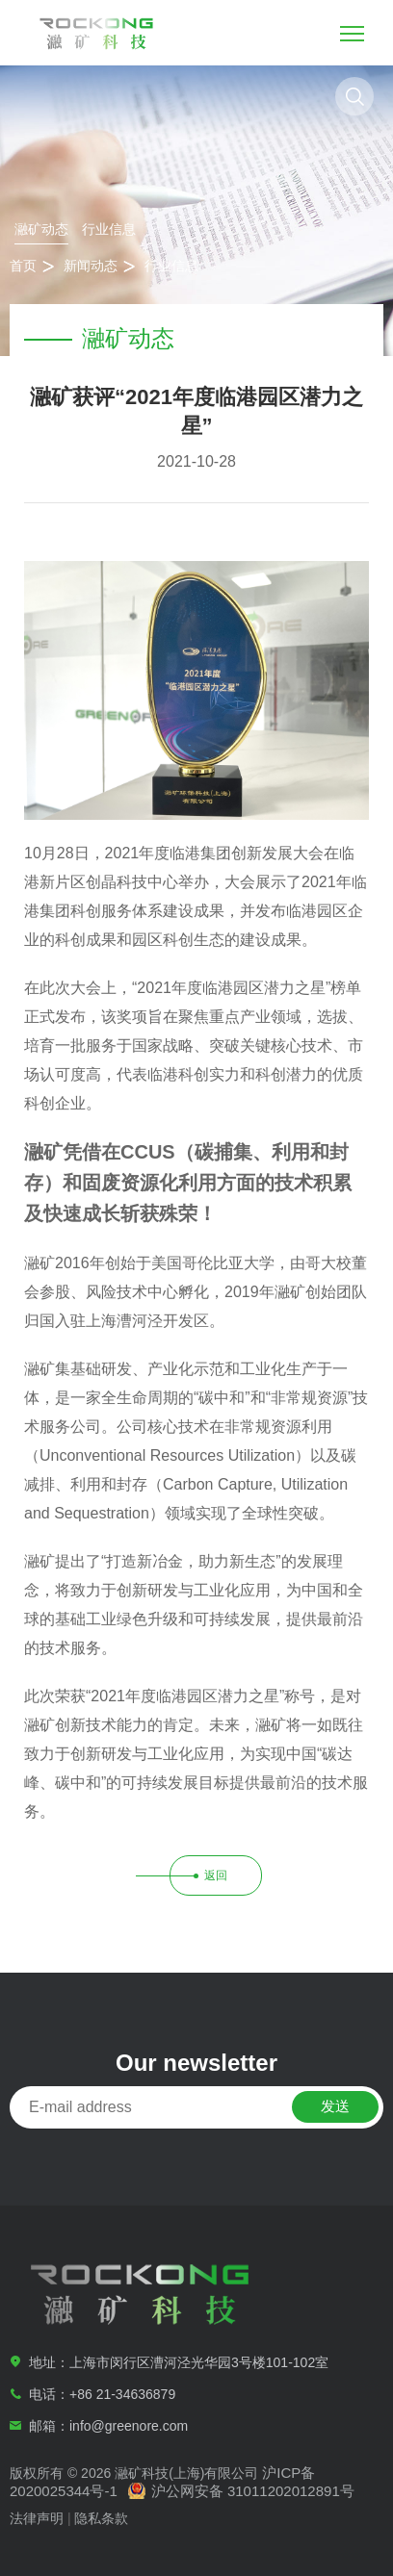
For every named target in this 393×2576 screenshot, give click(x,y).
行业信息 (109, 229)
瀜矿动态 (41, 229)
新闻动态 (91, 265)
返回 (215, 1875)
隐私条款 (101, 2518)
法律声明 (37, 2518)
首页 (23, 265)
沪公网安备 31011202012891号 (252, 2491)
